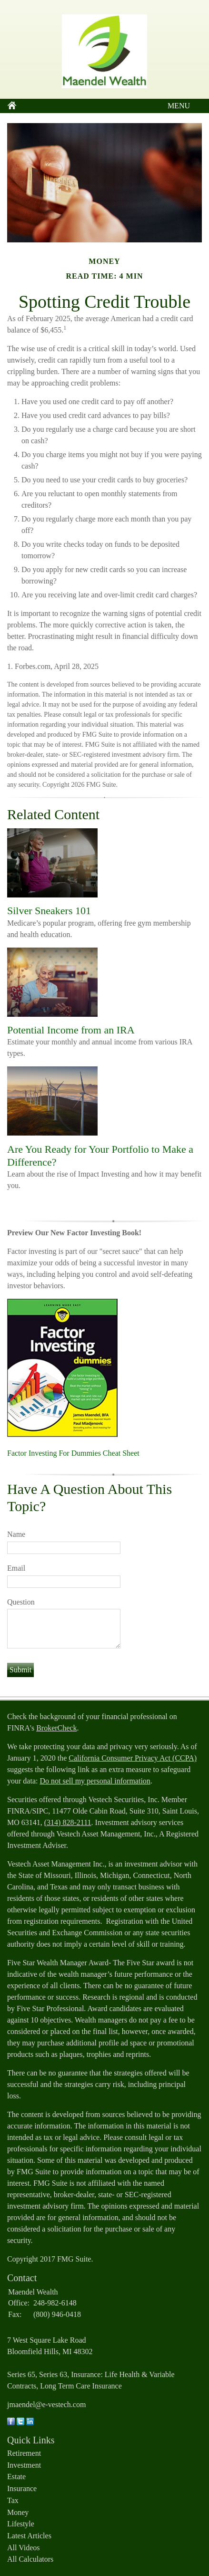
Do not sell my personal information (95, 1781)
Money (18, 2512)
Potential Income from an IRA (71, 1030)
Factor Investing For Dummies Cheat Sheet (73, 1453)
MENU (176, 106)
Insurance (22, 2488)
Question (21, 1602)
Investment (24, 2465)
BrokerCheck (56, 1728)
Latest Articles (29, 2536)
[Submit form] (20, 1670)
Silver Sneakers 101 (49, 911)
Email (16, 1568)
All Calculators (30, 2559)
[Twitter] (20, 2423)
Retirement (24, 2453)
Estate (16, 2476)
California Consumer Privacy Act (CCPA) (133, 1758)
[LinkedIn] (30, 2423)
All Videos (23, 2548)
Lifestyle (20, 2524)
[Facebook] (11, 2423)
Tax (13, 2500)
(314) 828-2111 (67, 1822)
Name (16, 1534)
